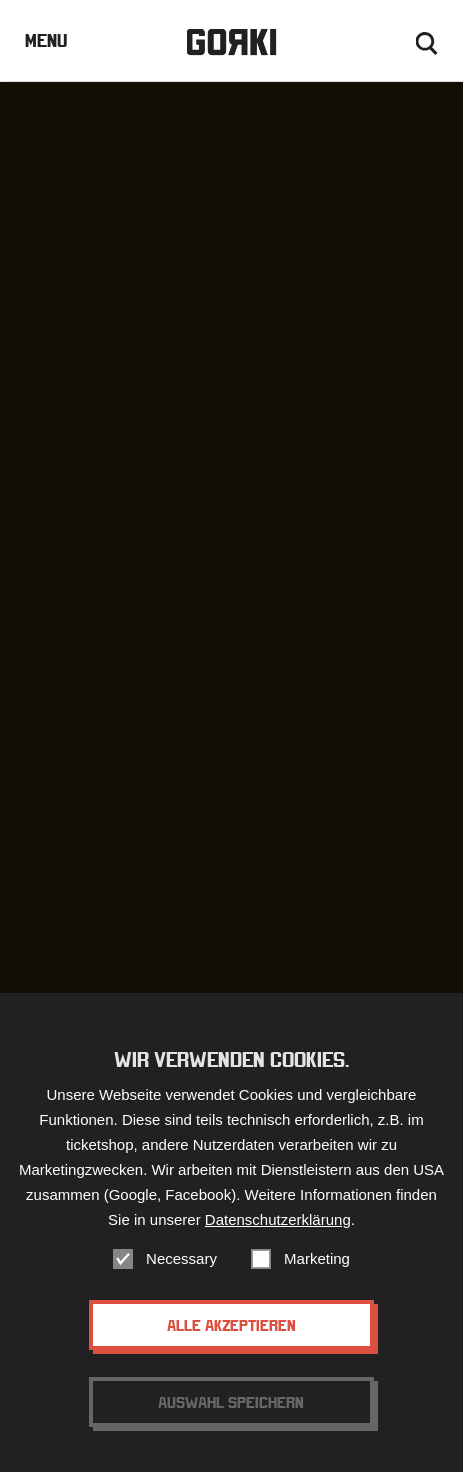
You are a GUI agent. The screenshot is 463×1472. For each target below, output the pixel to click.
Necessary (181, 1258)
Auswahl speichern (231, 1402)
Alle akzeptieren (231, 1325)
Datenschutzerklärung (278, 1219)
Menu (46, 40)
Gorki (231, 42)
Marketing (317, 1258)
